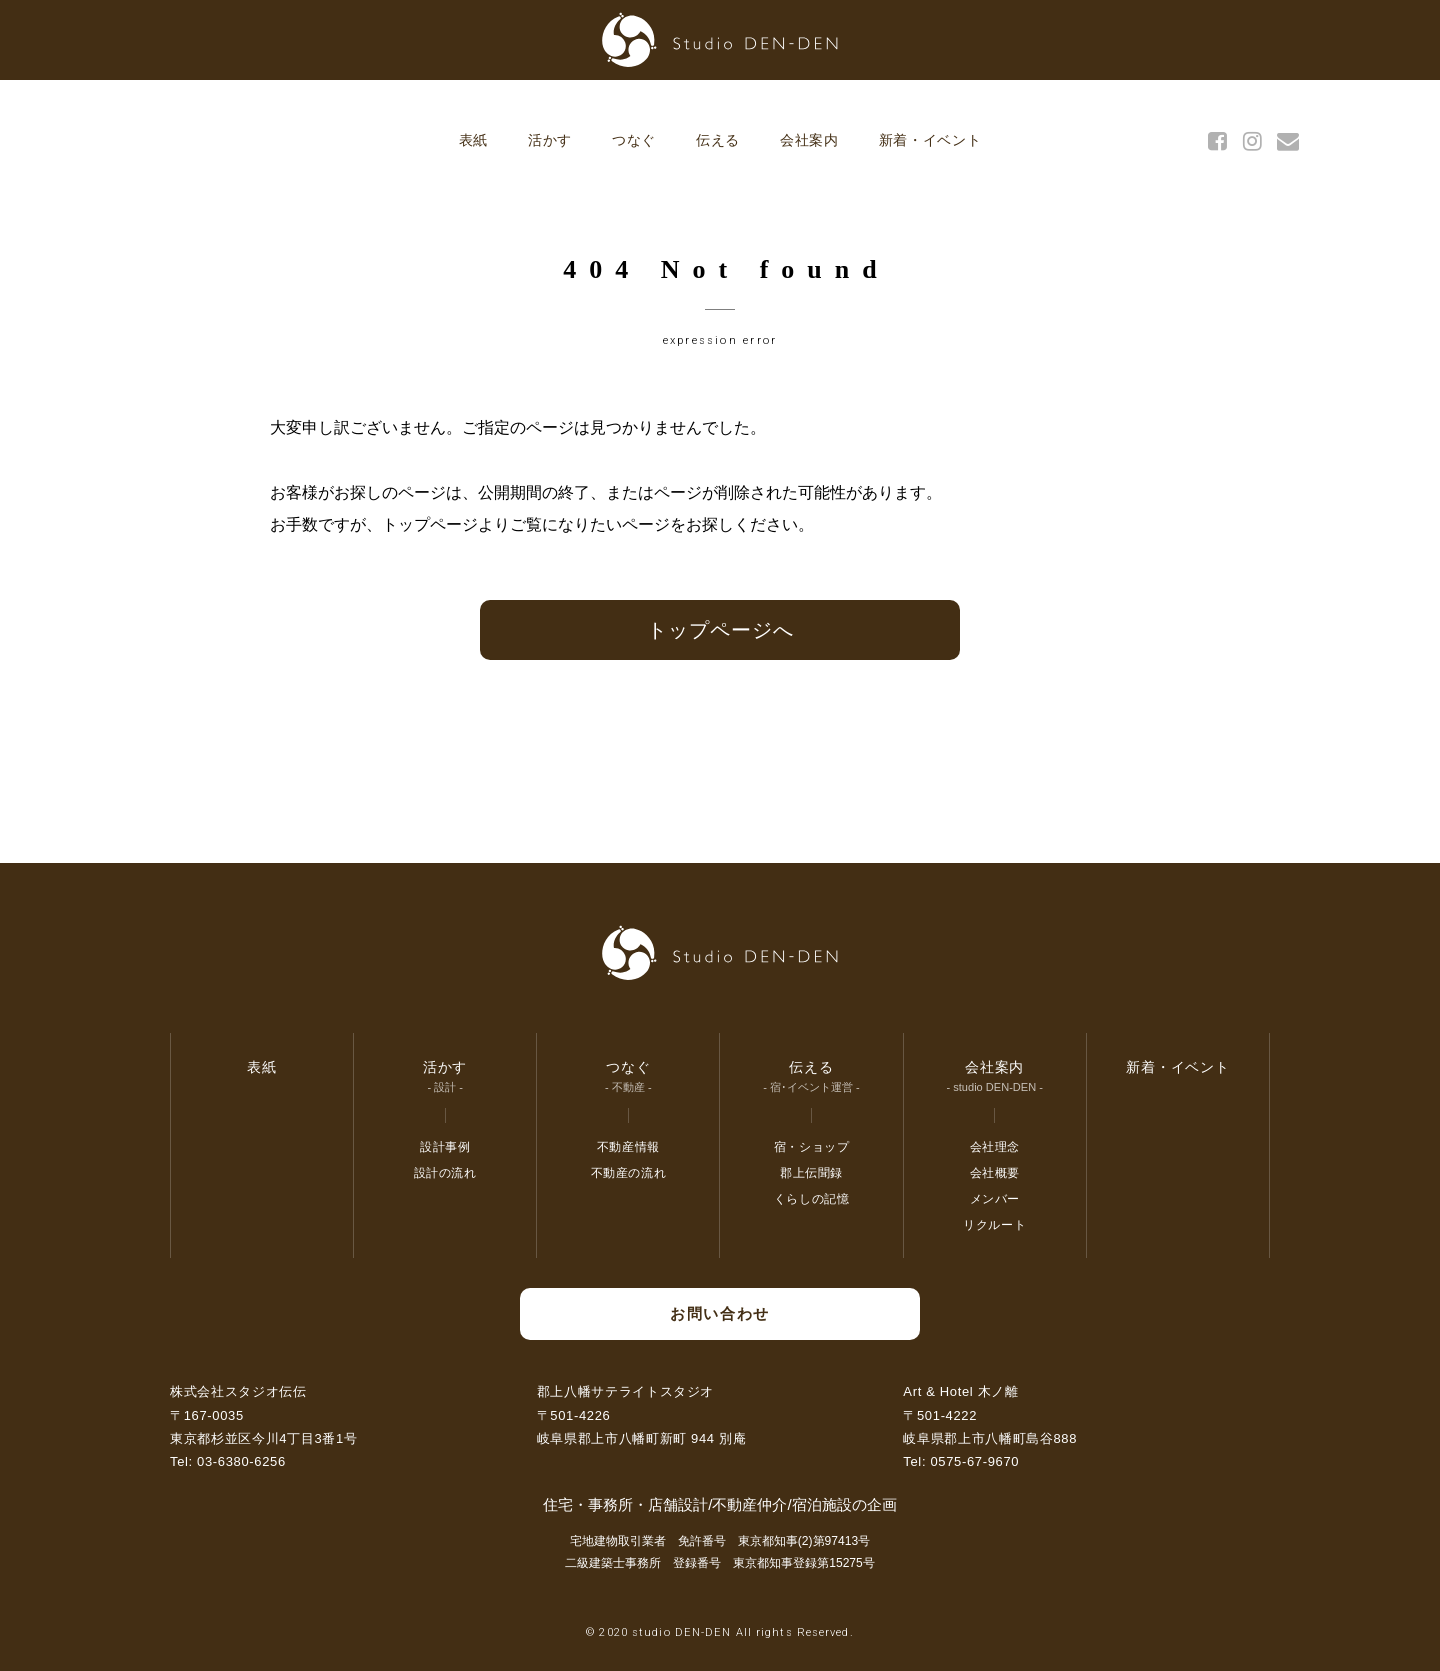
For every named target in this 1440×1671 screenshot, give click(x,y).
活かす (550, 140)
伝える (718, 140)
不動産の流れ (629, 1173)
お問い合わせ (719, 1313)
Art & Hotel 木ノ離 (960, 1391)
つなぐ (634, 140)
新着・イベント (930, 140)
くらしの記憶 (812, 1199)
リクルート (994, 1225)
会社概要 (995, 1173)
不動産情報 (628, 1147)
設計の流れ (445, 1173)
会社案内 (809, 140)
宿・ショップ (812, 1147)
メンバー (995, 1199)
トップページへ (720, 630)
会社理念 (995, 1147)
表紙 (473, 140)
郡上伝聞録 (811, 1173)
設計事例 (445, 1147)
